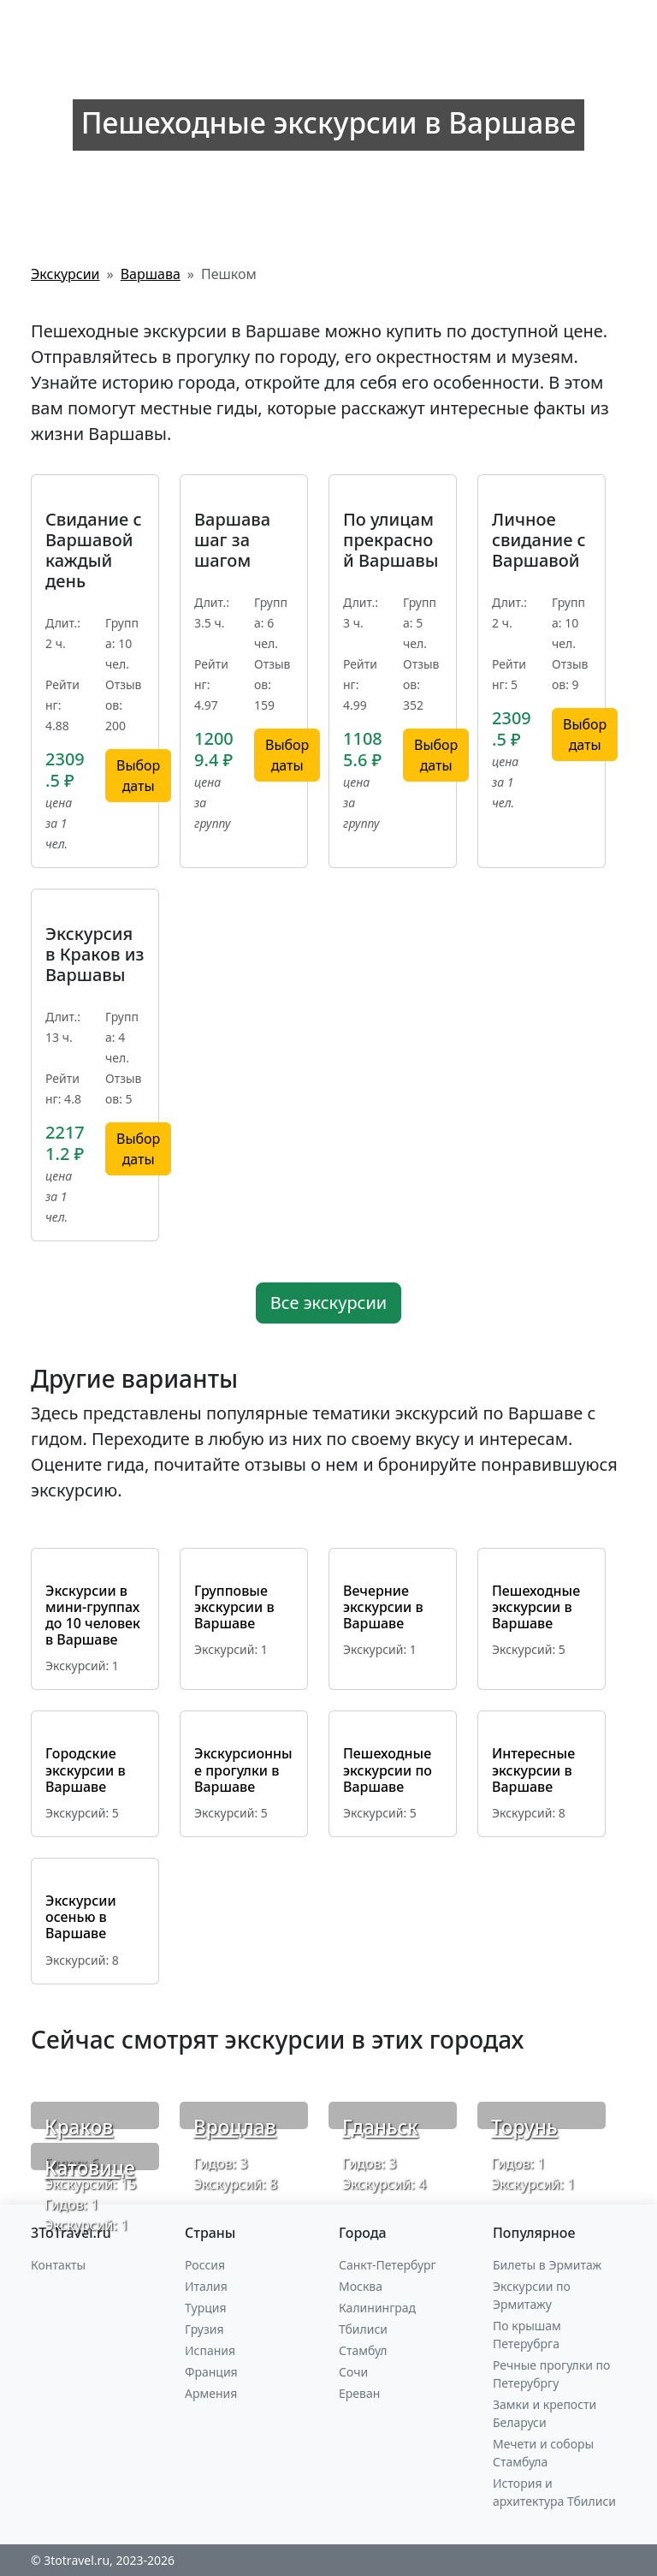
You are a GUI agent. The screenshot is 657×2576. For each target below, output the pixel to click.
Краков (78, 2127)
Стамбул (363, 2350)
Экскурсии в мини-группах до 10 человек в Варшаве (92, 1615)
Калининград (377, 2307)
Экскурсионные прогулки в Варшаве (243, 1769)
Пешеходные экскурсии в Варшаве (536, 1607)
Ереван (359, 2393)
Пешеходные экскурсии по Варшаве (387, 1769)
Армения (211, 2393)
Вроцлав (234, 2127)
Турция (205, 2307)
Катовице (89, 2168)
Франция (211, 2372)
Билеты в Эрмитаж (547, 2265)
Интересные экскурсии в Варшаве (533, 1769)
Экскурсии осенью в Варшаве (80, 1916)
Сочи (353, 2372)
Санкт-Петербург (387, 2265)
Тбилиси (363, 2329)
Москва (360, 2286)
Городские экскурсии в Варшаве (85, 1769)
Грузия (204, 2329)
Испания (210, 2350)
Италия (206, 2286)
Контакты (58, 2265)
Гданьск (380, 2127)
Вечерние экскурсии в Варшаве (383, 1607)
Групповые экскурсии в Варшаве (234, 1607)
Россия (205, 2265)
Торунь (524, 2127)
